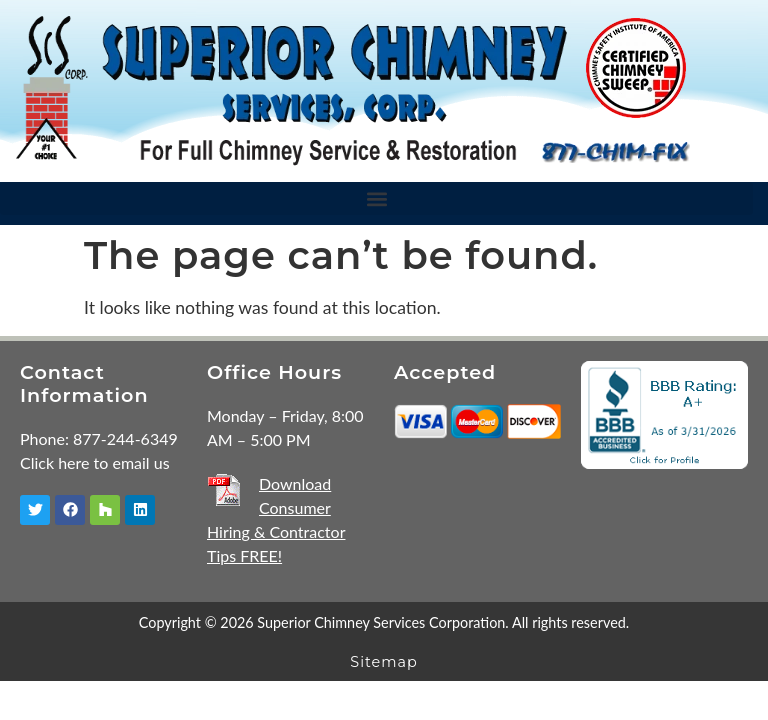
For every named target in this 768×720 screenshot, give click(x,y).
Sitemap (383, 662)
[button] (376, 198)
